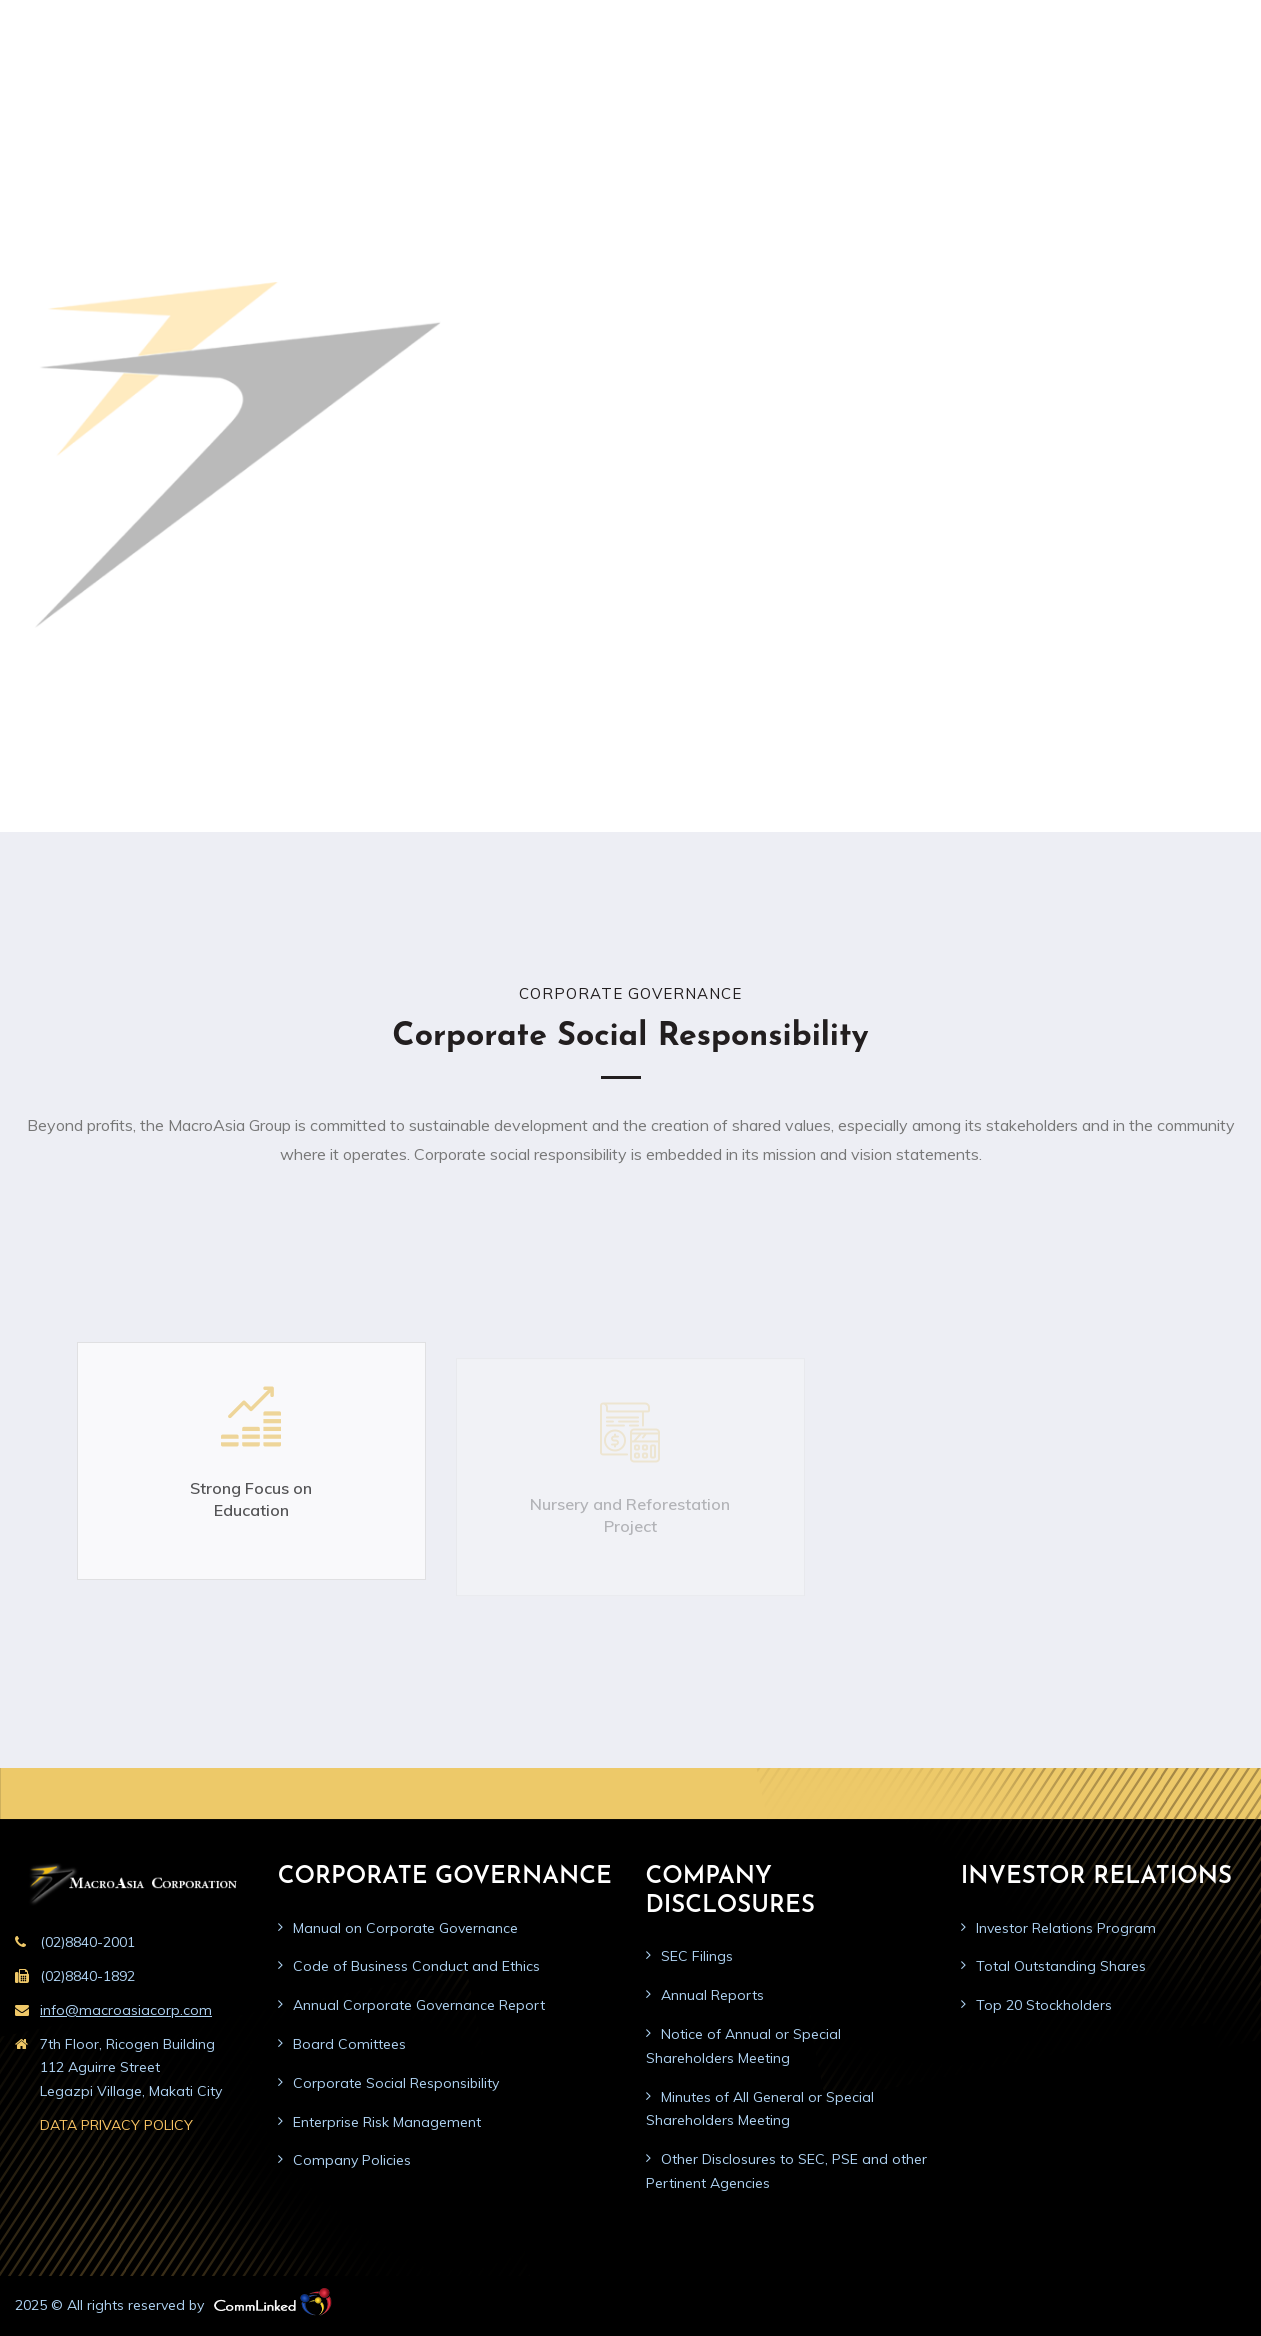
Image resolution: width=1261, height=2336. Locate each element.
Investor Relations (794, 83)
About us (389, 83)
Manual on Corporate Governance (405, 1928)
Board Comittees (349, 2044)
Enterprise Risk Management (387, 2122)
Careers (1143, 83)
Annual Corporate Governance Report (419, 2005)
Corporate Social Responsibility (396, 2083)
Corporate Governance (498, 83)
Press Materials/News (935, 83)
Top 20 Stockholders (1044, 2005)
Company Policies (352, 2160)
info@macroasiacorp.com (126, 2010)
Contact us (1219, 83)
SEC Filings (697, 1956)
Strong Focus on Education (251, 1516)
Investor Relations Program (1066, 1928)
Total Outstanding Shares (1061, 1966)
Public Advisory (1056, 83)
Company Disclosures (651, 83)
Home (323, 83)
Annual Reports (712, 1995)
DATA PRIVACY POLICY (116, 2125)
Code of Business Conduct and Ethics (416, 1966)
